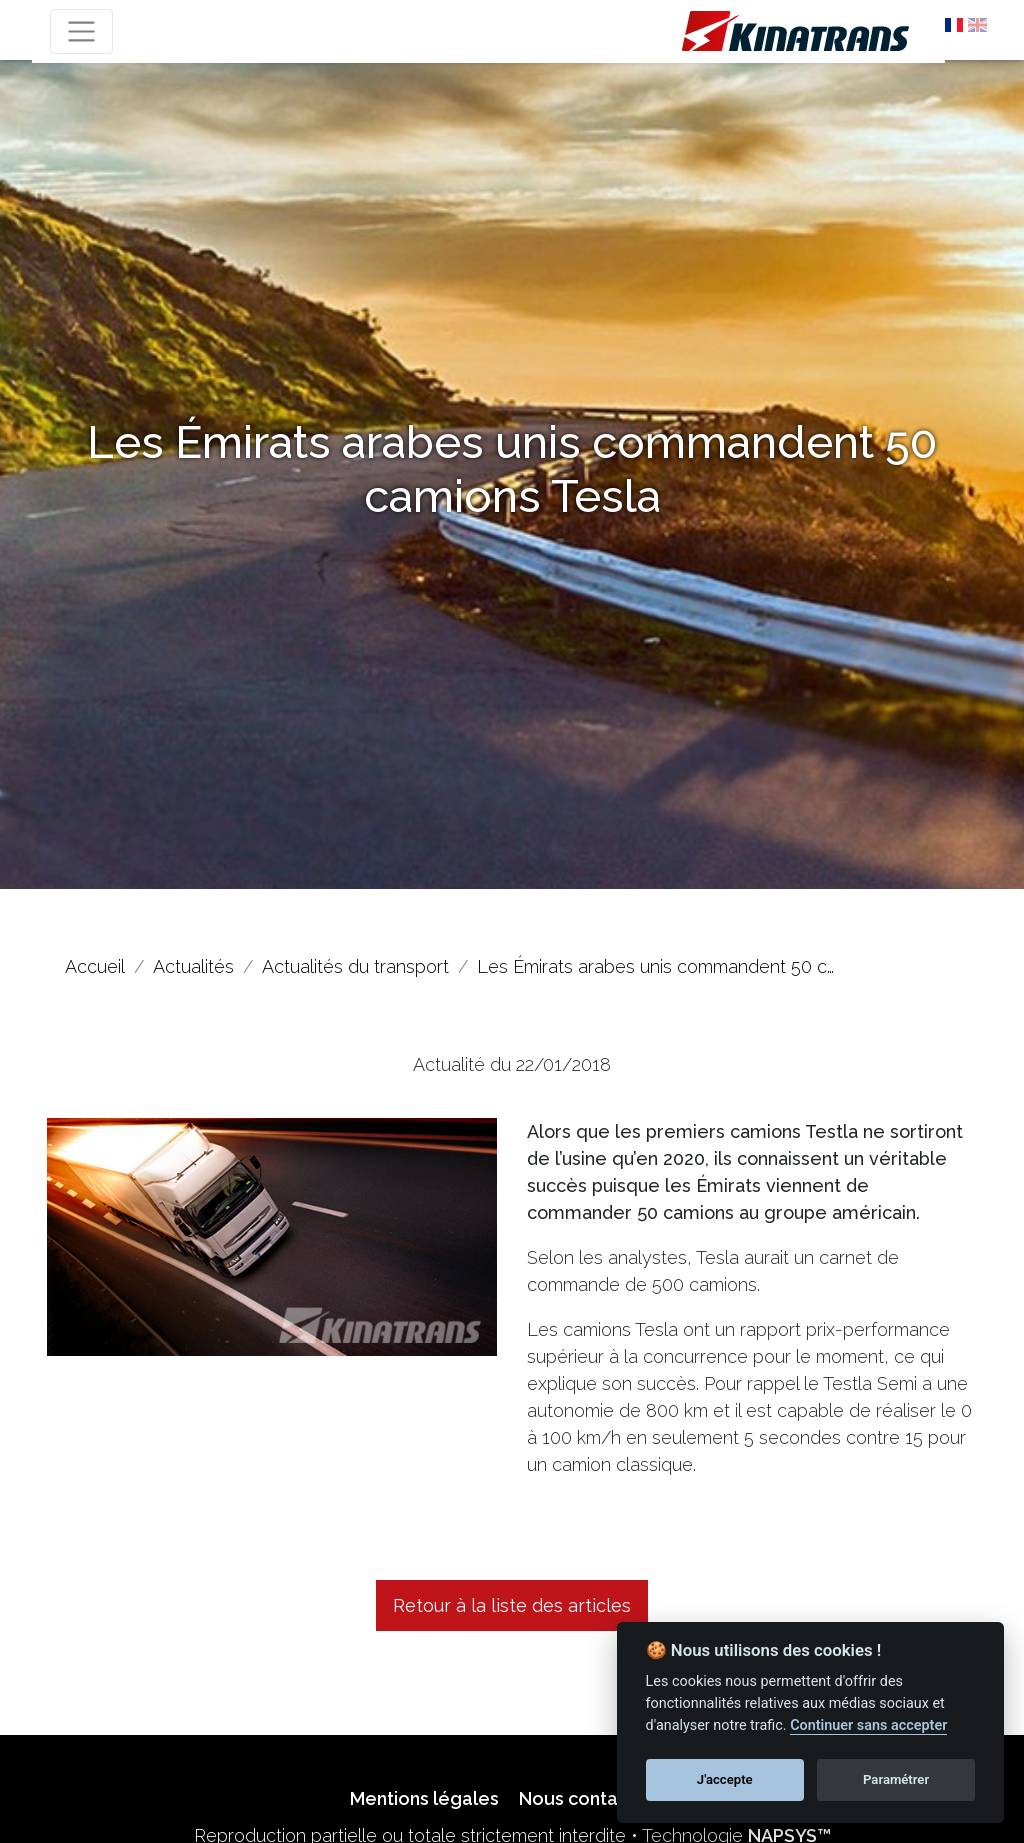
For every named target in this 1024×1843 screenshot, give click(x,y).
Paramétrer (896, 1779)
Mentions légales (424, 1798)
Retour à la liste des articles (512, 1605)
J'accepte (725, 1779)
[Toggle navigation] (81, 31)
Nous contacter (586, 1798)
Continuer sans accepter (868, 1725)
